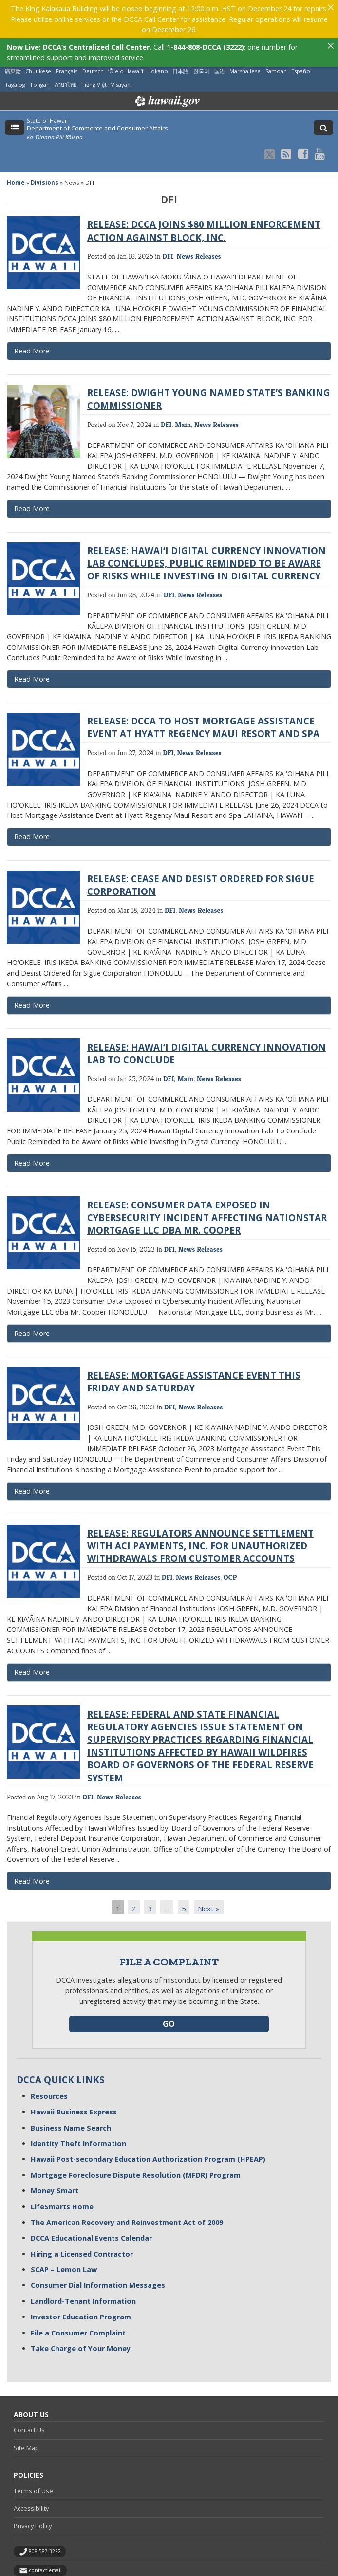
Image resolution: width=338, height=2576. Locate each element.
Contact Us (29, 2382)
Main (183, 376)
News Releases (198, 208)
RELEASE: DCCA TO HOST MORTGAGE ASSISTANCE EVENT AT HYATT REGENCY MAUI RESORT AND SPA (203, 679)
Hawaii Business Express (74, 2064)
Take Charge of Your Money (81, 2300)
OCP (230, 1529)
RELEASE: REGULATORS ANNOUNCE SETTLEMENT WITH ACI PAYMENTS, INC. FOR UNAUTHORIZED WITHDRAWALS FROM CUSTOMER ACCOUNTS (200, 1498)
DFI (167, 208)
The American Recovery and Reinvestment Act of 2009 (127, 2174)
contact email (45, 2522)
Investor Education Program (81, 2269)
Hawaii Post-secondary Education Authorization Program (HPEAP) (148, 2111)
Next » (209, 1861)
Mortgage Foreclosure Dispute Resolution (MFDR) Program (136, 2127)
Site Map (26, 2400)
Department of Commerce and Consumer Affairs (97, 80)
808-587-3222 (45, 2503)
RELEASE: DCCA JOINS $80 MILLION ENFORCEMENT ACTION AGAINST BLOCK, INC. (203, 182)
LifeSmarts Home (62, 2158)
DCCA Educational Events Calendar (91, 2190)
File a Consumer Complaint (78, 2285)
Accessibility (31, 2460)
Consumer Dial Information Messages (98, 2237)
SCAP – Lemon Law (64, 2221)
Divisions (44, 134)
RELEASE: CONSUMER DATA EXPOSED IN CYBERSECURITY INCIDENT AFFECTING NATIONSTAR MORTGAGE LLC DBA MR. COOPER (207, 1169)
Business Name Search (71, 2080)
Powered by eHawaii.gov (52, 2547)
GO (169, 1976)
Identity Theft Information (78, 2095)
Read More (57, 305)
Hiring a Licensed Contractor (82, 2206)
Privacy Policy (33, 2478)
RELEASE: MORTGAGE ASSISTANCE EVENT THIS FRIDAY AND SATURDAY (193, 1333)
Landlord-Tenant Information (83, 2253)
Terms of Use (33, 2442)
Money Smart (54, 2143)
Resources (49, 2048)
